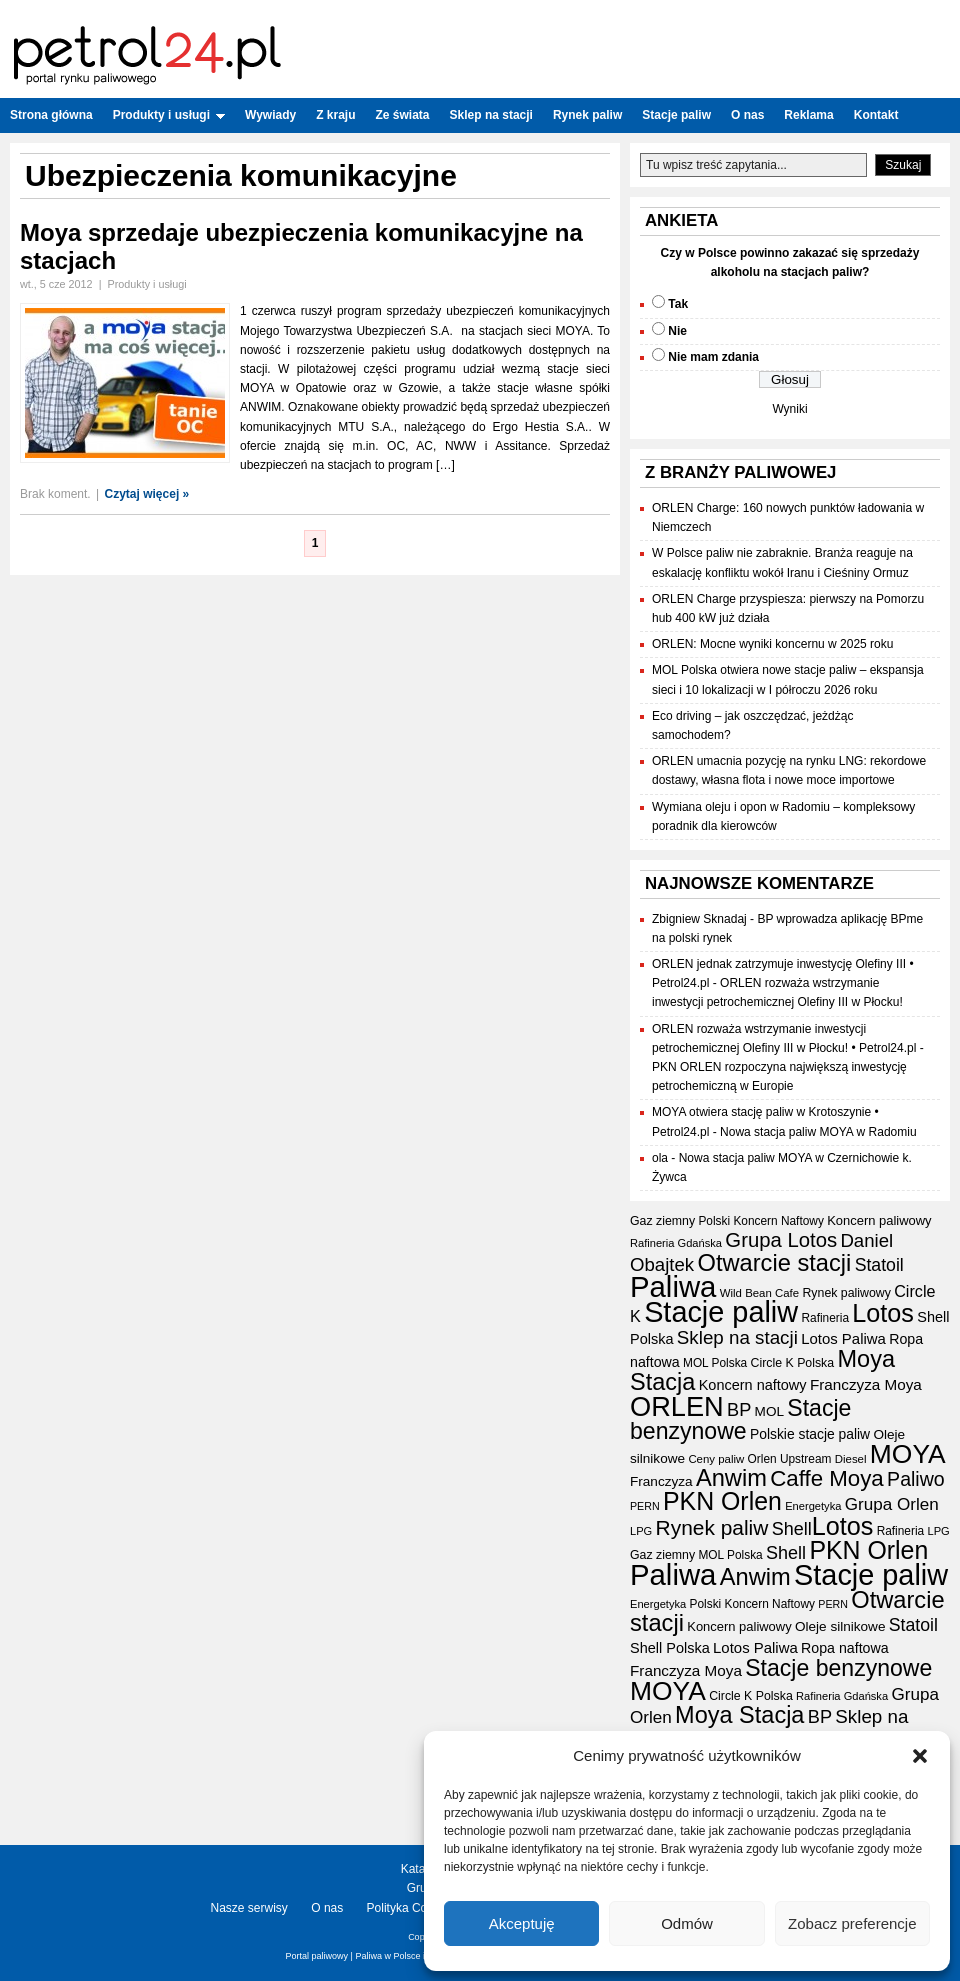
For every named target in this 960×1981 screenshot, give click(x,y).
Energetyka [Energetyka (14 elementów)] (813, 1506)
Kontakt (876, 115)
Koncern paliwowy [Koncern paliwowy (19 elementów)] (879, 1220)
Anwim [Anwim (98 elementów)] (731, 1478)
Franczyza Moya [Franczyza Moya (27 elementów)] (866, 1384)
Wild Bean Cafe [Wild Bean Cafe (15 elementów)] (759, 1293)
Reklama (808, 115)
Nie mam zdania (713, 357)
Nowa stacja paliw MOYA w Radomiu (818, 1132)
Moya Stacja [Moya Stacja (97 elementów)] (739, 1715)
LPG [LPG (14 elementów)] (641, 1531)
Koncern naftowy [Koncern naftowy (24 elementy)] (753, 1385)
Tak (678, 304)
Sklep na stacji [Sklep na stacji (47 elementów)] (737, 1337)
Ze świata (403, 115)
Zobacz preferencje (852, 1923)
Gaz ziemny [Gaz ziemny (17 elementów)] (662, 1221)
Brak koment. (55, 494)
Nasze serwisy (249, 1908)
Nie (677, 331)
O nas (747, 115)
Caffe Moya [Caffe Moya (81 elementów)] (827, 1478)
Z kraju (335, 115)
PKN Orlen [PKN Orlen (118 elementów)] (722, 1501)
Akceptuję (522, 1923)
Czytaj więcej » (147, 494)
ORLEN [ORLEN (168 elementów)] (677, 1406)
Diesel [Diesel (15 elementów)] (851, 1459)
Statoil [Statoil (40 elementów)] (879, 1265)
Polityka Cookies (411, 1908)
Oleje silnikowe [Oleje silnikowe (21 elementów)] (840, 1626)
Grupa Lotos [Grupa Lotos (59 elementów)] (781, 1240)
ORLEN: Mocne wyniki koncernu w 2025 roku (772, 644)
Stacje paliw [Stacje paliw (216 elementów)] (721, 1312)
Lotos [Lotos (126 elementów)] (883, 1313)
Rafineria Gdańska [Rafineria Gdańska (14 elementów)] (676, 1243)
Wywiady (270, 115)
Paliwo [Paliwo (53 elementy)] (916, 1479)
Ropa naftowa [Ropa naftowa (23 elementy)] (844, 1648)
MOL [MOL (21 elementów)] (769, 1411)
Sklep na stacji (491, 115)
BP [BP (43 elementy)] (739, 1410)
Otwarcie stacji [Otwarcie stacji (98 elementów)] (774, 1263)
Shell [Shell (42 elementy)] (792, 1529)
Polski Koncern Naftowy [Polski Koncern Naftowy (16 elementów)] (760, 1221)
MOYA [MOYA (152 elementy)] (908, 1454)
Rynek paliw (587, 115)
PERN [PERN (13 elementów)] (645, 1506)
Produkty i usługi (169, 115)
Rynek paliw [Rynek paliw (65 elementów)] (712, 1527)
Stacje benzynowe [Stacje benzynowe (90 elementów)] (740, 1419)
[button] (920, 1756)
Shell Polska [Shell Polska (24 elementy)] (670, 1648)
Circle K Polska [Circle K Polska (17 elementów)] (793, 1363)
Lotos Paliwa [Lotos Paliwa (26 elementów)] (843, 1338)
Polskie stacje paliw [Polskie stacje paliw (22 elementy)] (810, 1434)
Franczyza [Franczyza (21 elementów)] (661, 1481)
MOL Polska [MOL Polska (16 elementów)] (715, 1363)
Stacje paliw (676, 115)
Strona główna (51, 115)
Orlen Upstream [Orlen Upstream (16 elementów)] (790, 1459)
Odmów (687, 1923)
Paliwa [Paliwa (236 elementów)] (673, 1286)
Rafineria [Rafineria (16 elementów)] (825, 1318)
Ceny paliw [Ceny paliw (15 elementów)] (716, 1459)
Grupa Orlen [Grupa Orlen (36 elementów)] (892, 1504)
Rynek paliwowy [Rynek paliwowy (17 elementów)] (846, 1293)
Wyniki (789, 409)
